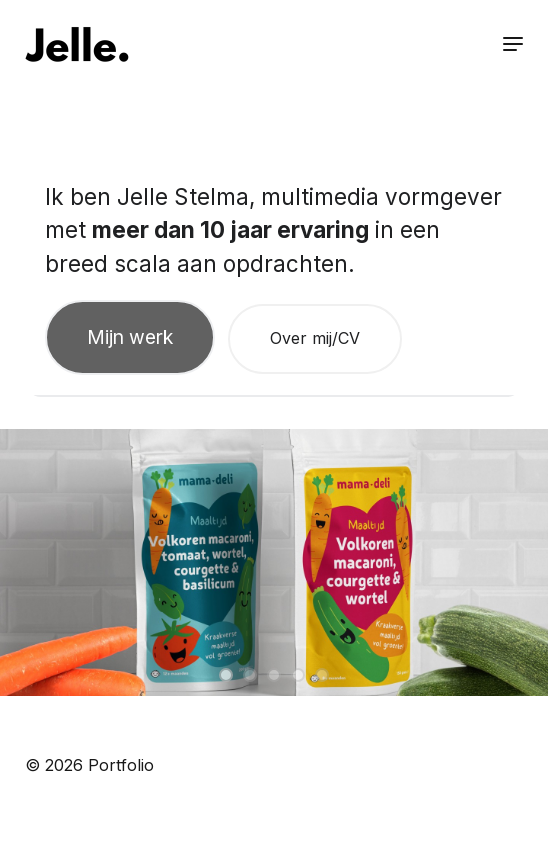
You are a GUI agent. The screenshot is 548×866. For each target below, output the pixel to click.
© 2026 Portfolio (89, 765)
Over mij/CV (315, 338)
